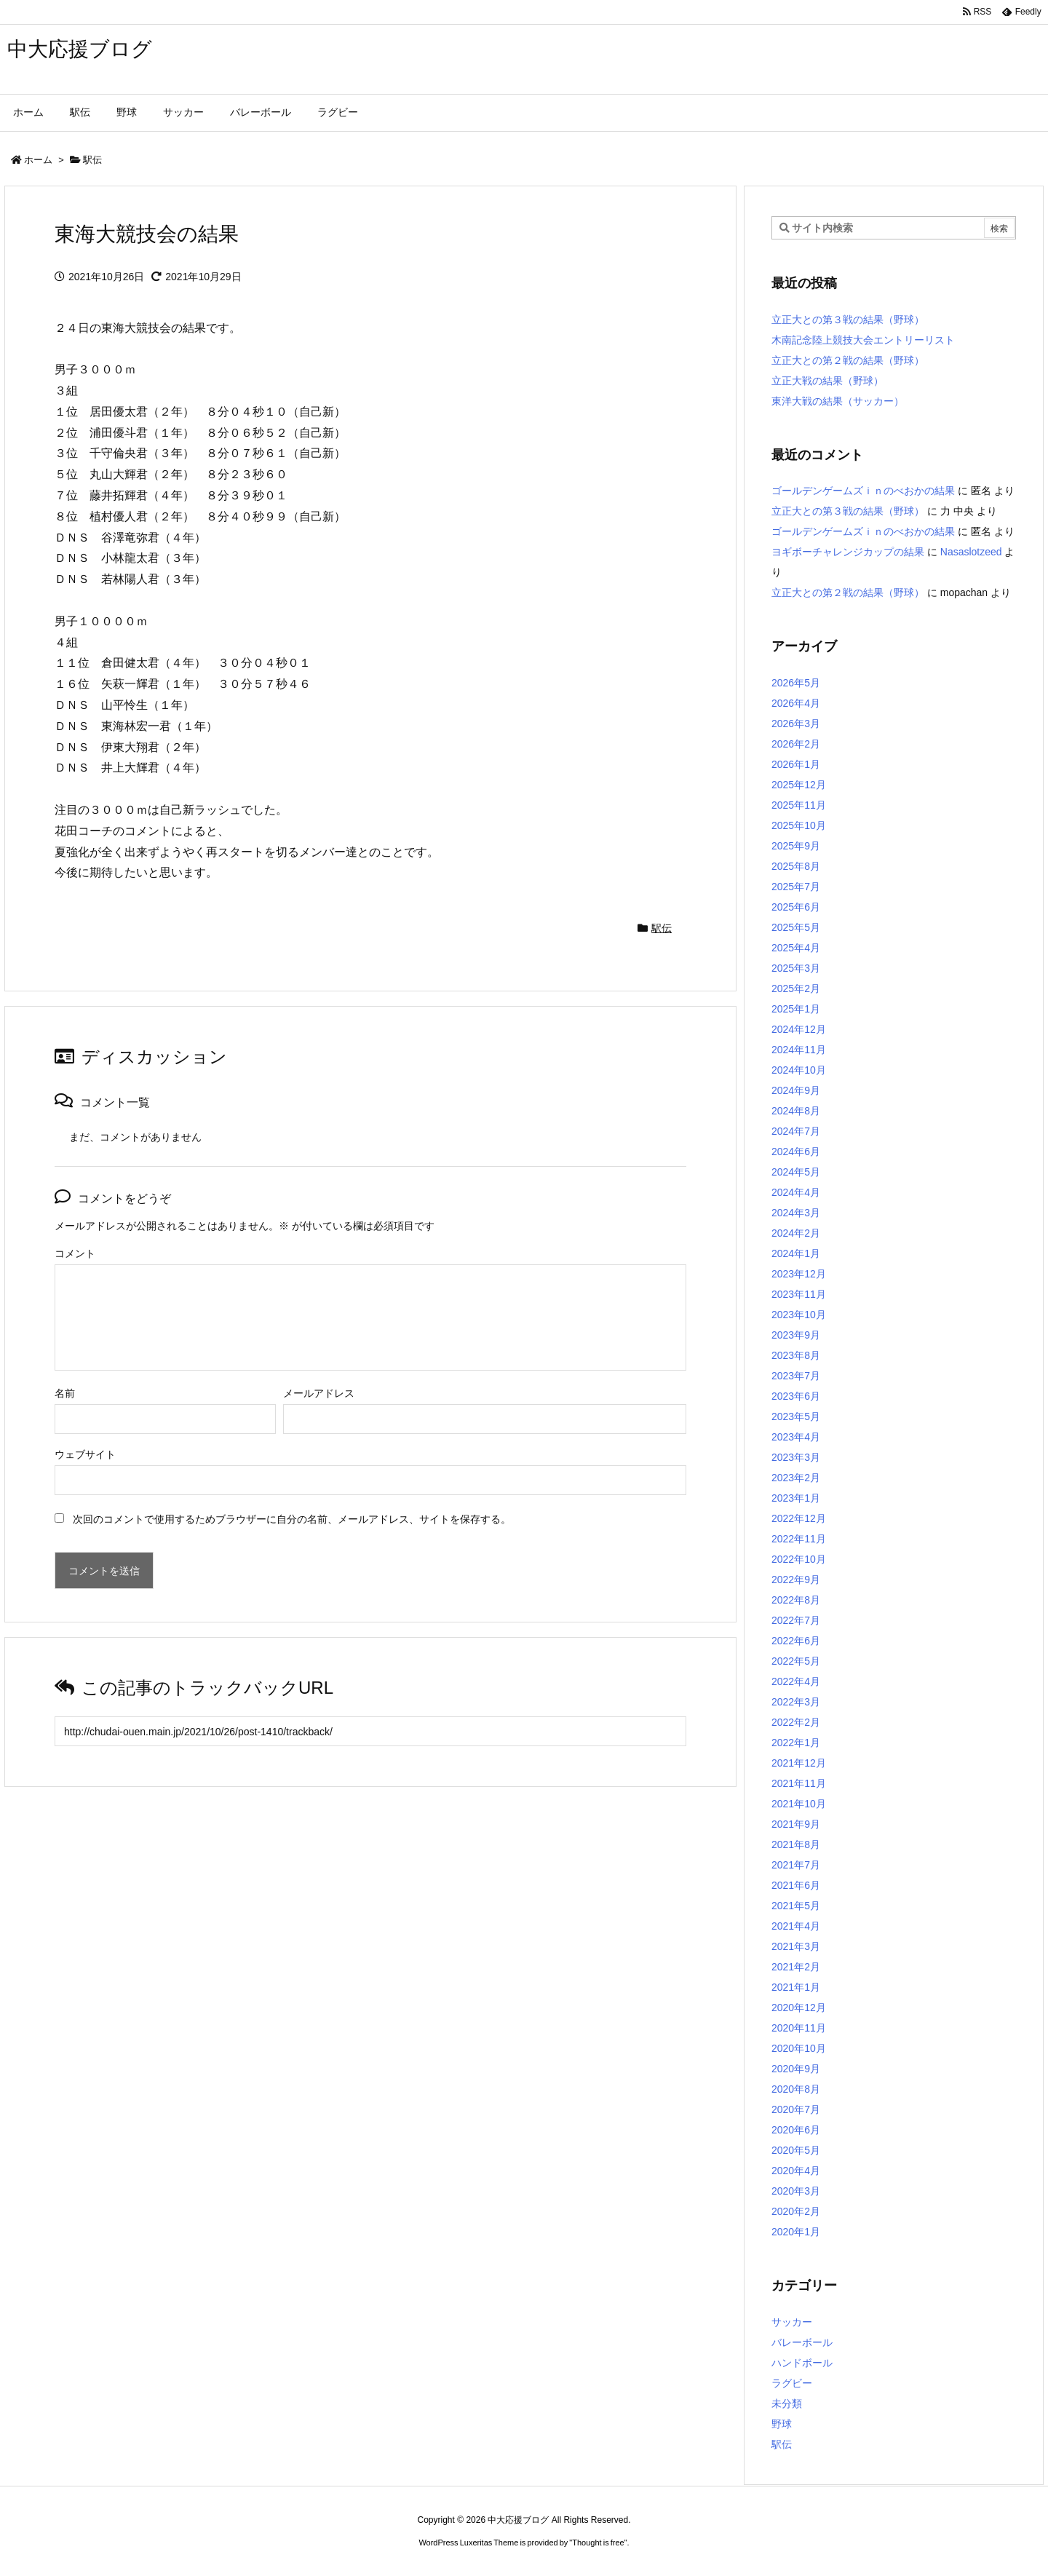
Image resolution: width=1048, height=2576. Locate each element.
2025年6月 (795, 907)
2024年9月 (795, 1090)
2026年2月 (795, 744)
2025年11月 (798, 805)
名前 (65, 1393)
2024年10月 (798, 1070)
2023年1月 (795, 1498)
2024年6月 (795, 1151)
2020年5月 (795, 2150)
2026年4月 (795, 703)
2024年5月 (795, 1172)
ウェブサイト (85, 1454)
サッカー (791, 2322)
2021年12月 (798, 1763)
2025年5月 (795, 927)
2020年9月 (795, 2068)
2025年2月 (795, 988)
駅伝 (92, 159)
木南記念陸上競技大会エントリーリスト (863, 340)
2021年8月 (795, 1844)
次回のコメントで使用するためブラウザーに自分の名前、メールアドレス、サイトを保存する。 (292, 1519)
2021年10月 (798, 1804)
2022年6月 (795, 1640)
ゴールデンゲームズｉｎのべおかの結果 (863, 490)
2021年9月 (795, 1824)
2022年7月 (795, 1620)
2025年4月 (795, 948)
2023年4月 (795, 1437)
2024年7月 (795, 1131)
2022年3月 (795, 1702)
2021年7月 (795, 1865)
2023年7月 (795, 1376)
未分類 (786, 2403)
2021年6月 (795, 1885)
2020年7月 (795, 2109)
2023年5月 (795, 1416)
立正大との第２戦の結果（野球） (847, 360)
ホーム (38, 159)
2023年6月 (795, 1396)
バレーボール (802, 2342)
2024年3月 (795, 1212)
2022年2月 (795, 1722)
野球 (781, 2424)
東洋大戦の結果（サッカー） (837, 401)
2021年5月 (795, 1905)
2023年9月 (795, 1335)
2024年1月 (795, 1253)
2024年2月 (795, 1233)
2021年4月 (795, 1926)
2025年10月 (798, 825)
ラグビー (791, 2383)
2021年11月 (798, 1783)
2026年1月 (795, 764)
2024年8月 (795, 1111)
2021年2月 (795, 1967)
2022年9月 (795, 1579)
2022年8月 (795, 1600)
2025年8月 (795, 866)
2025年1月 (795, 1009)
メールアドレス (318, 1393)
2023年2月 (795, 1477)
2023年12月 (798, 1274)
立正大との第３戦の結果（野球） (847, 319)
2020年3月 (795, 2191)
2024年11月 (798, 1049)
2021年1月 (795, 1987)
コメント (75, 1253)
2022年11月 (798, 1539)
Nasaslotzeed (971, 552)
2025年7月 (795, 886)
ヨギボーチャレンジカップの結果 (847, 552)
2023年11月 (798, 1294)
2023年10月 (798, 1314)
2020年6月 (795, 2130)
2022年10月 (798, 1559)
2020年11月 (798, 2028)
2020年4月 (795, 2170)
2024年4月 (795, 1192)
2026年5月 (795, 683)
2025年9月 (795, 846)
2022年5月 (795, 1661)
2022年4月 (795, 1681)
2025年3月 (795, 968)
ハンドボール (802, 2363)
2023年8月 (795, 1355)
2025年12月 (798, 784)
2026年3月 (795, 723)
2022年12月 (798, 1518)
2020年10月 (798, 2048)
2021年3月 (795, 1946)
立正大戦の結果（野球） (827, 381)
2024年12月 (798, 1029)
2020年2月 (795, 2211)
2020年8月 (795, 2089)
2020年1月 (795, 2232)
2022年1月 (795, 1742)
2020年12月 (798, 2007)
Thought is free (598, 2542)
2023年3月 (795, 1457)
